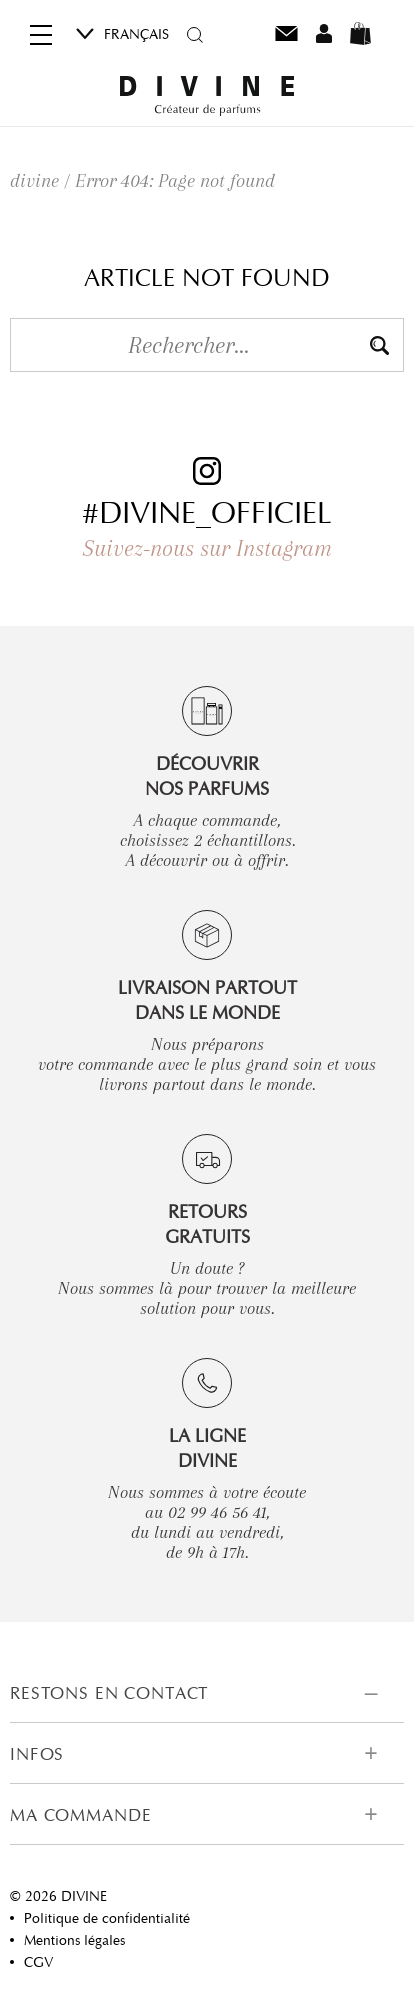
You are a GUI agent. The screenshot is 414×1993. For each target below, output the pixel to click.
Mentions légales (74, 1940)
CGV (38, 1962)
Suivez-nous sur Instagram (207, 548)
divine (34, 181)
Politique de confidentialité (107, 1918)
